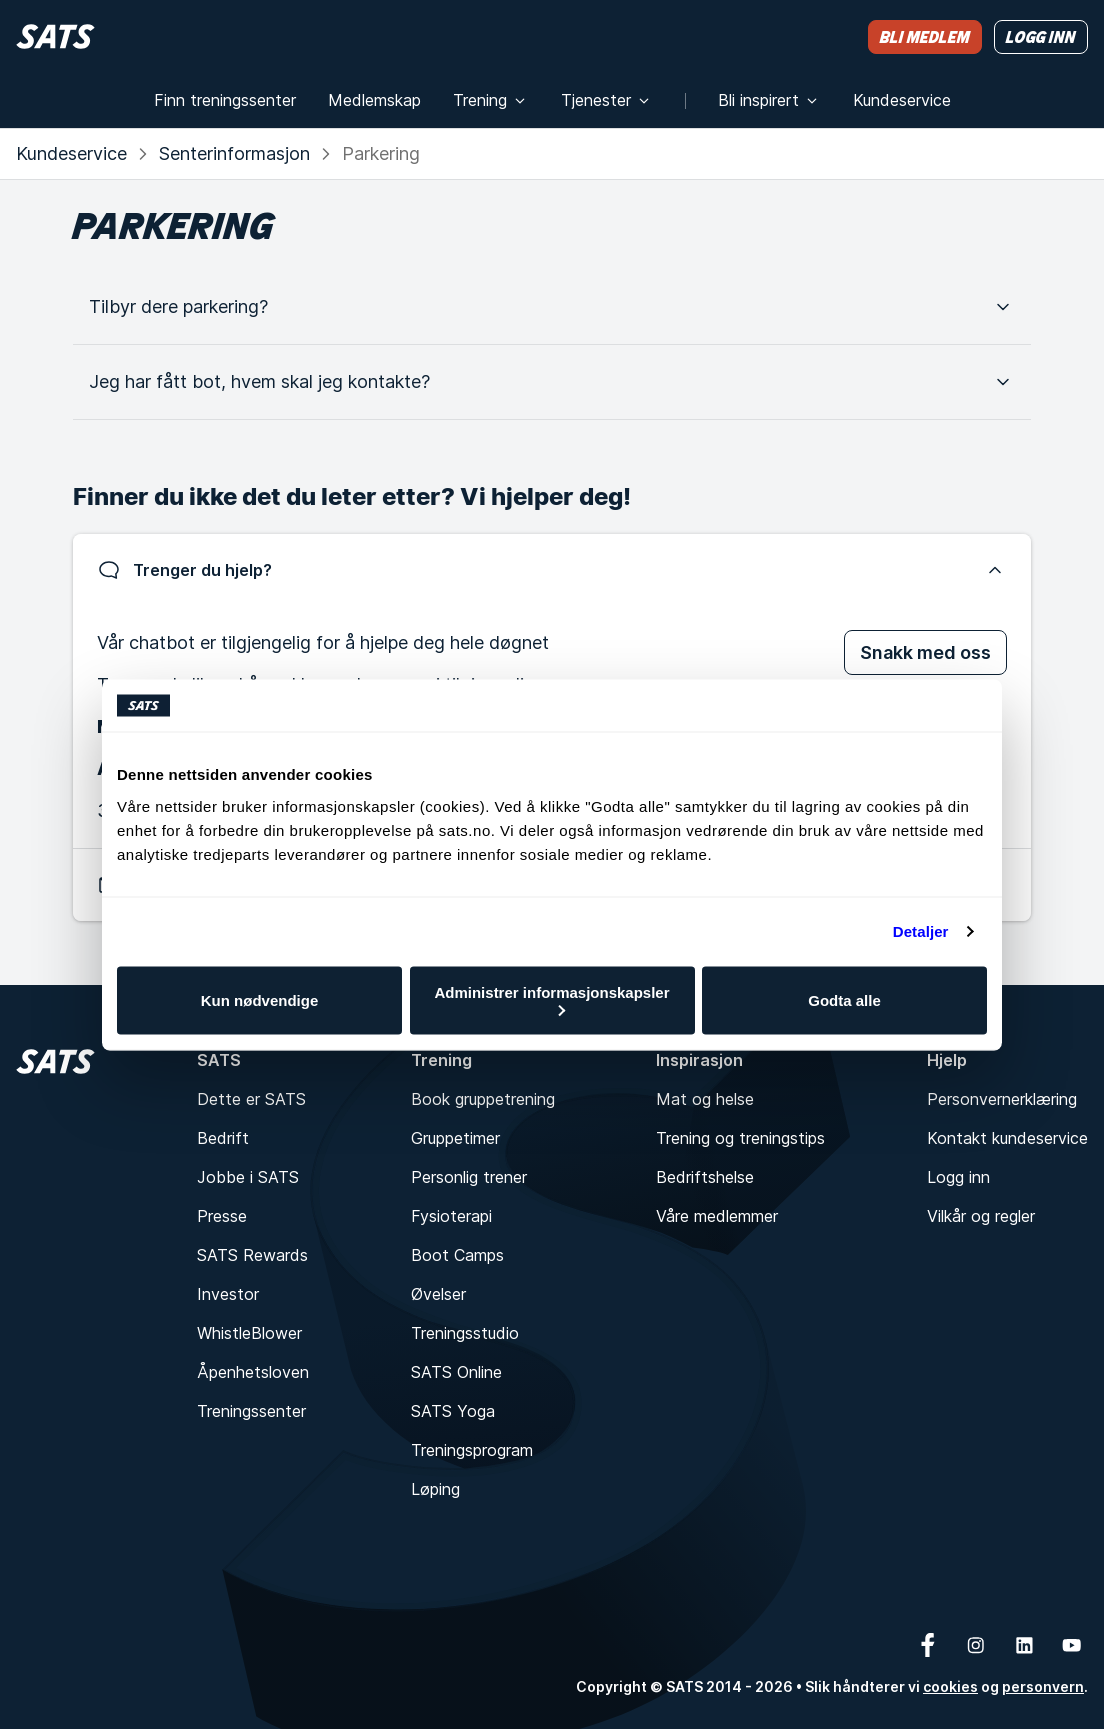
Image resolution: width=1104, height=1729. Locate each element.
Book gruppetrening (483, 1099)
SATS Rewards (252, 1255)
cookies (950, 1686)
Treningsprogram (472, 1450)
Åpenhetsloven (253, 1372)
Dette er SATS (251, 1099)
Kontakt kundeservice (1007, 1138)
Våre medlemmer (717, 1216)
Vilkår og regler (981, 1216)
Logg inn (958, 1177)
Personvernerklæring (1002, 1099)
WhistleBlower (249, 1333)
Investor (228, 1294)
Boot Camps (457, 1255)
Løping (435, 1489)
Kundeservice (71, 153)
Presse (222, 1216)
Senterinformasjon (234, 153)
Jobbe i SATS (248, 1177)
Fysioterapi (451, 1216)
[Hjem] (55, 36)
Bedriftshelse (705, 1177)
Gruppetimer (455, 1138)
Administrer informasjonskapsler (551, 999)
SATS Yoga (453, 1411)
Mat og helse (705, 1099)
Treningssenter (251, 1411)
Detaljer (921, 931)
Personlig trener (469, 1177)
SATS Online (456, 1372)
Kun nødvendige (260, 1000)
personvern (1043, 1686)
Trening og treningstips (740, 1138)
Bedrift (223, 1138)
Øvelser (438, 1294)
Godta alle (844, 1000)
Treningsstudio (465, 1333)
